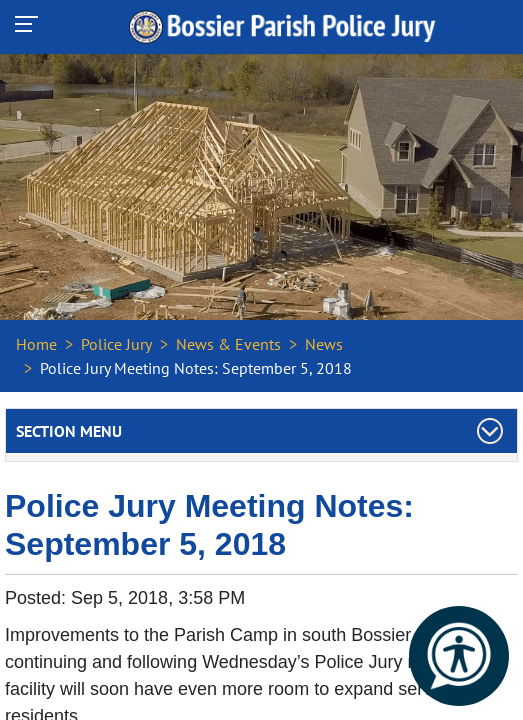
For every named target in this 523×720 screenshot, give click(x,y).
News (324, 344)
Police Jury (116, 344)
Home (36, 344)
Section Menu (69, 431)
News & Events (228, 344)
